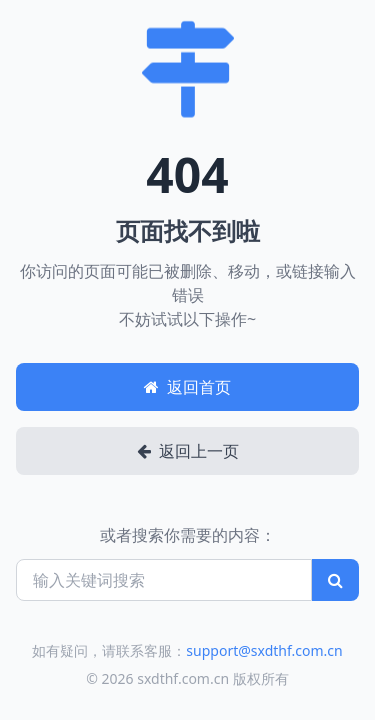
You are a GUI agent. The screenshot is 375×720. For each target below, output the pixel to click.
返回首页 (187, 387)
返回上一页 (188, 451)
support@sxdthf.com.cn (264, 650)
